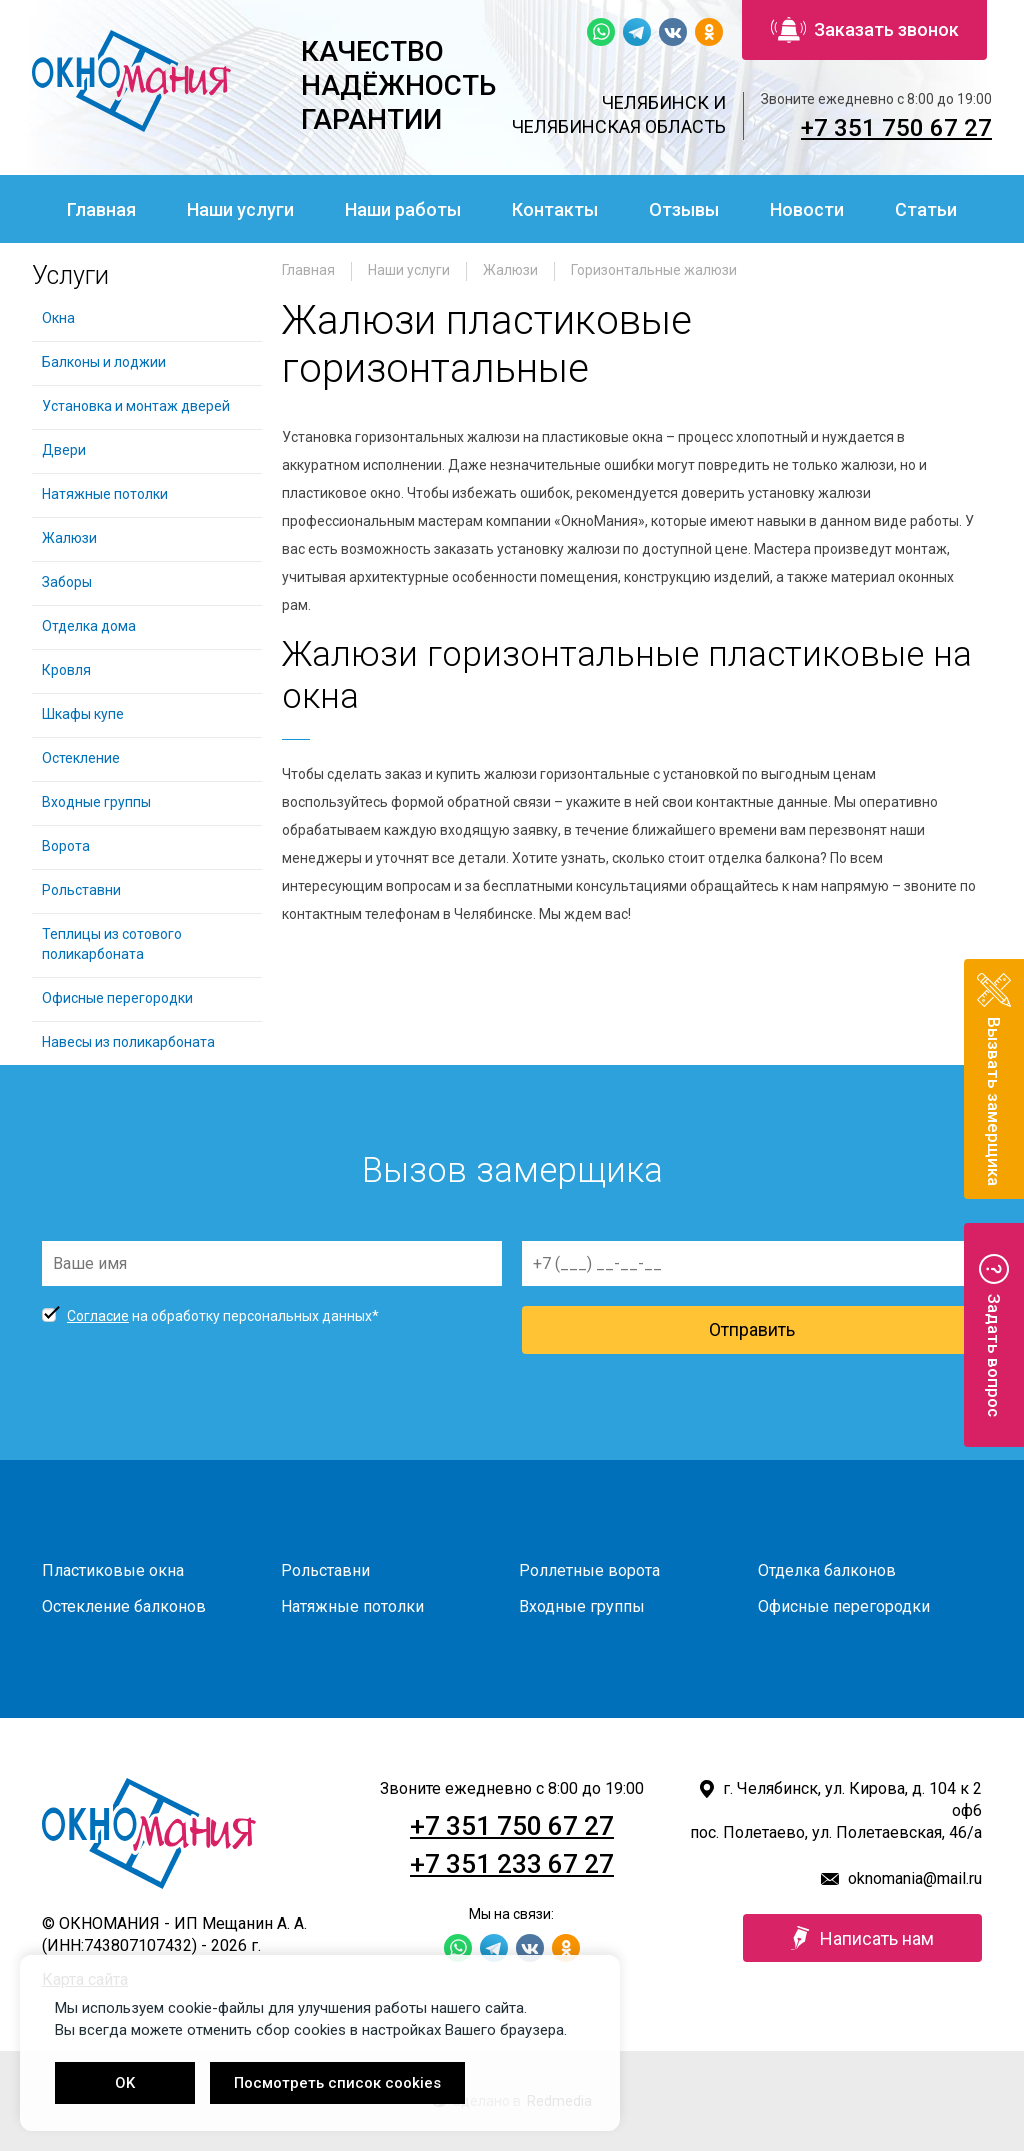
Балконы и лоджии (104, 362)
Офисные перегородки (117, 998)
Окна (58, 318)
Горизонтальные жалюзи (654, 270)
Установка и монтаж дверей (137, 406)
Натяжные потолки (105, 494)
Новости (807, 209)
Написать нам (862, 1938)
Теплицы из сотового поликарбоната (112, 944)
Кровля (66, 670)
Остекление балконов (124, 1606)
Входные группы (96, 802)
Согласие (98, 1316)
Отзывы (684, 209)
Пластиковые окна (113, 1570)
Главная (101, 209)
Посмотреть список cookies (337, 2083)
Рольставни (81, 890)
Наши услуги (240, 209)
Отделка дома (89, 626)
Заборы (67, 582)
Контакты (555, 209)
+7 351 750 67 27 (896, 128)
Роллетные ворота (589, 1570)
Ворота (66, 846)
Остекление (81, 758)
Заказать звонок (865, 30)
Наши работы (403, 209)
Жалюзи (510, 270)
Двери (64, 450)
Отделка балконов (827, 1570)
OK (125, 2083)
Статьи (926, 209)
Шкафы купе (83, 714)
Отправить (752, 1329)
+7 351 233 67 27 (512, 1864)
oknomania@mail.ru (915, 1878)
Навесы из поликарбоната (128, 1042)
